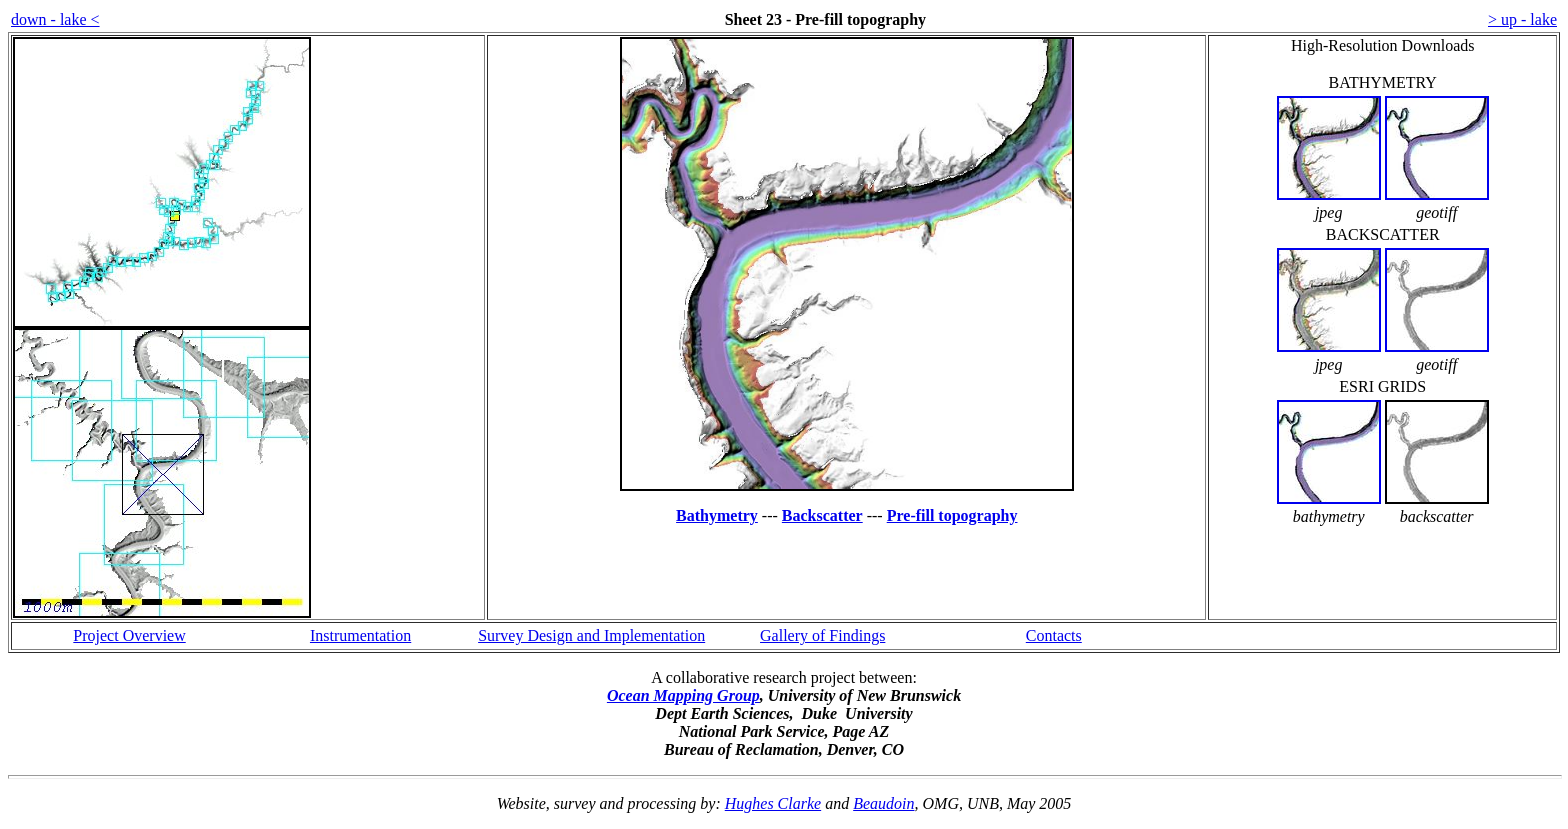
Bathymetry (717, 515)
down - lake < (55, 19)
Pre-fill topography (952, 515)
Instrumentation (360, 635)
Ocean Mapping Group (683, 695)
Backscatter (822, 515)
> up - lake (1522, 19)
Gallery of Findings (822, 635)
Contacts (1054, 635)
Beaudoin (883, 803)
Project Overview (129, 635)
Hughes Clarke (773, 803)
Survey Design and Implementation (591, 635)
